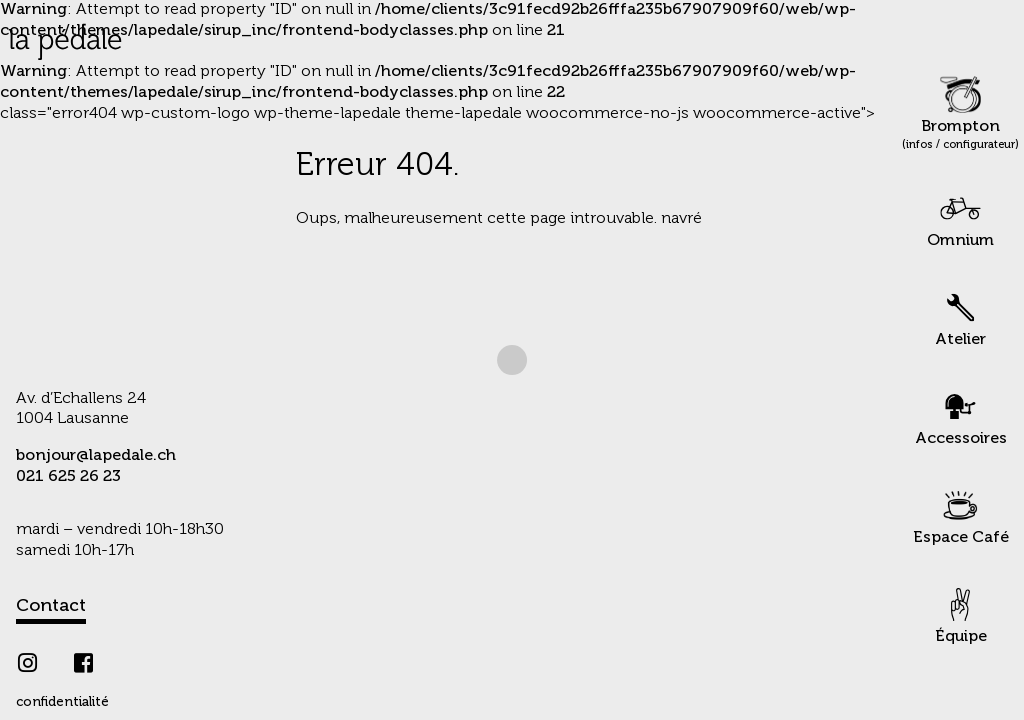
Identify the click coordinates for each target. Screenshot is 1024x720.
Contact (51, 606)
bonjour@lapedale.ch (96, 456)
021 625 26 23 (68, 477)
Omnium (960, 217)
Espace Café (961, 514)
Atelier (960, 316)
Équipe (961, 613)
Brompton (960, 112)
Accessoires (961, 415)
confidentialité (62, 702)
